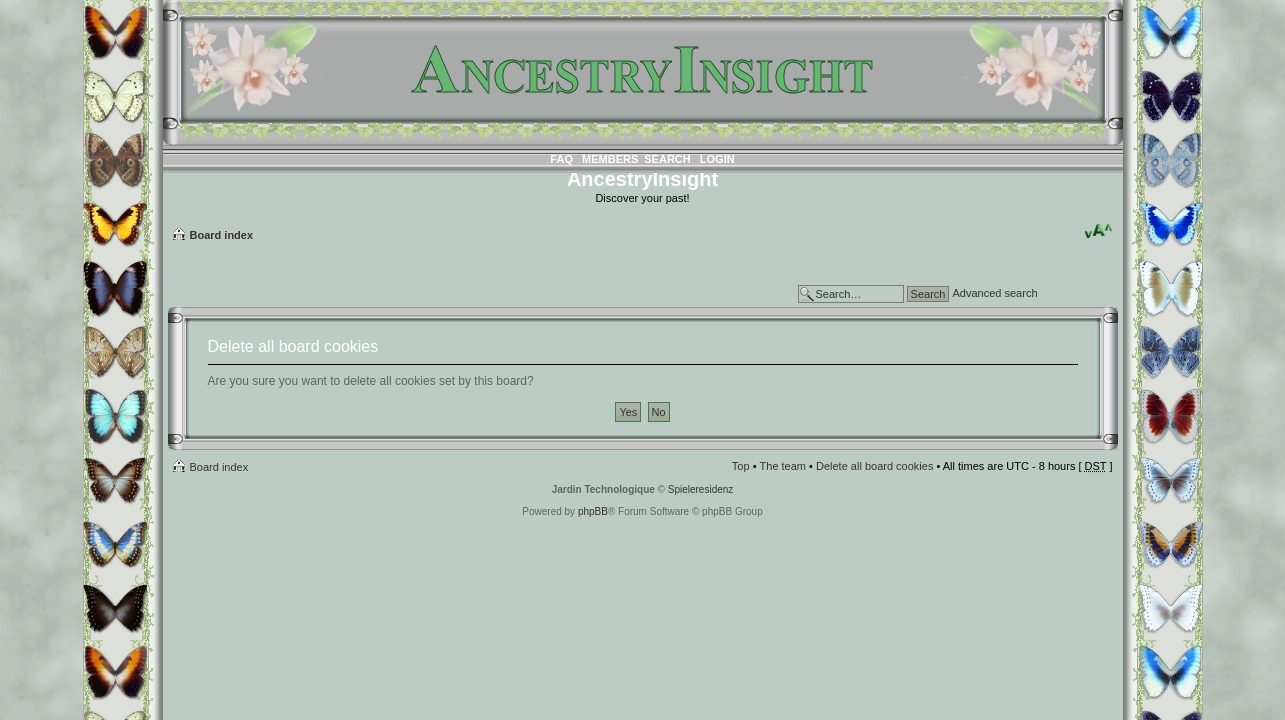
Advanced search (995, 293)
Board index (222, 235)
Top (741, 466)
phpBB (593, 511)
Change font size (1098, 231)
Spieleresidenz (701, 489)
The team (783, 466)
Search (667, 159)
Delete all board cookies (874, 466)
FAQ (561, 159)
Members (610, 159)
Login (717, 159)
